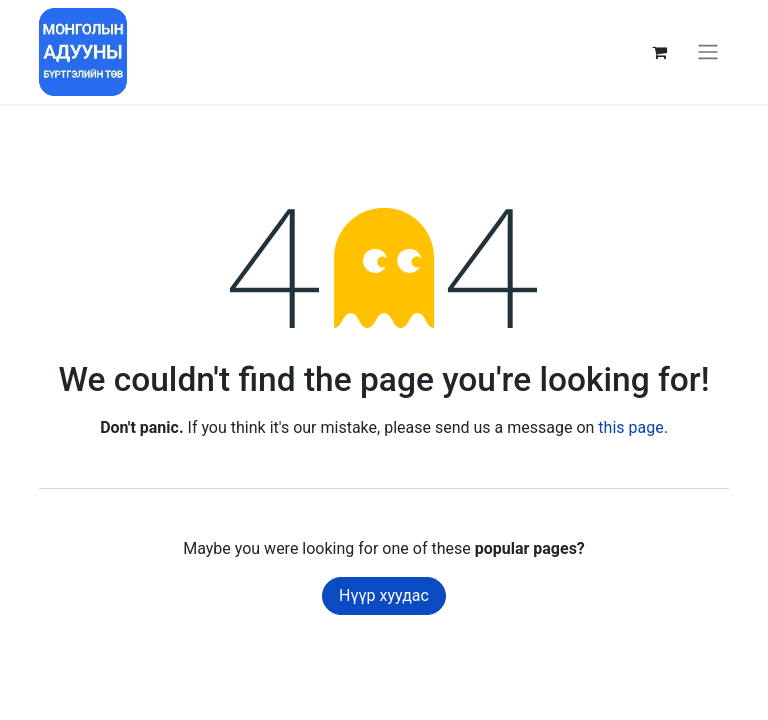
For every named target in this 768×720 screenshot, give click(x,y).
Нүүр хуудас (384, 595)
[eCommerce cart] (659, 52)
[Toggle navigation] (708, 52)
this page (630, 427)
